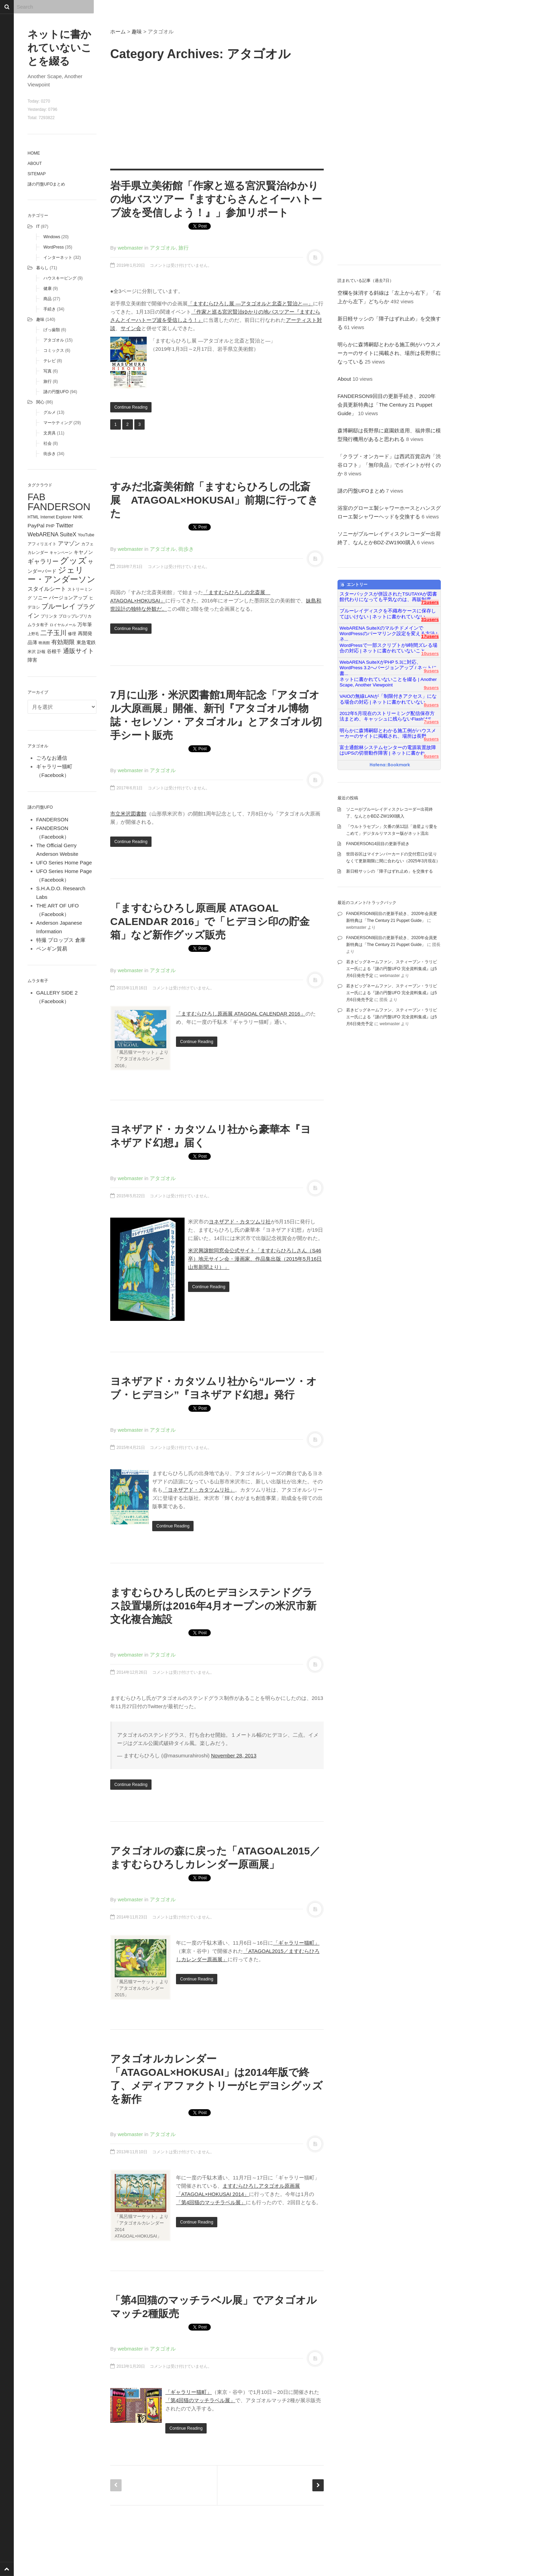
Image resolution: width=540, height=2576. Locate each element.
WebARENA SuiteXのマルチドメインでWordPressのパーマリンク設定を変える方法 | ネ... (388, 631)
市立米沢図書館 (128, 814)
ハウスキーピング (59, 278)
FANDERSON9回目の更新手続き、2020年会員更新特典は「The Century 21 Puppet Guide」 (387, 404)
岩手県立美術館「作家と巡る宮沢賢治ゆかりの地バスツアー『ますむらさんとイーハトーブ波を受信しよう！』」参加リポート (216, 199)
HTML (33, 517)
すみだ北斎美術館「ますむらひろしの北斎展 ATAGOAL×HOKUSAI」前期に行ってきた (214, 500)
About (35, 163)
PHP (50, 526)
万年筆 (84, 624)
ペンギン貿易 (51, 948)
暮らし (42, 267)
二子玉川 (53, 633)
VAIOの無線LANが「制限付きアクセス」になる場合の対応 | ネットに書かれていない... (388, 699)
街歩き (49, 453)
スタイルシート (47, 589)
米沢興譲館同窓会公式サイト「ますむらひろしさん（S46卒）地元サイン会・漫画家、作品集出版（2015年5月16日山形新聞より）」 (255, 1259)
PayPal (36, 525)
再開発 (85, 633)
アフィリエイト (42, 544)
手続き (49, 309)
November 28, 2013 (234, 1755)
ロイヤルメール (63, 625)
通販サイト (78, 651)
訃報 (41, 651)
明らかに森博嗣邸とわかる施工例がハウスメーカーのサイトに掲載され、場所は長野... (388, 733)
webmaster (130, 248)
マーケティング (57, 422)
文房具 (49, 433)
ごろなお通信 (51, 758)
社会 (47, 443)
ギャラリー (43, 561)
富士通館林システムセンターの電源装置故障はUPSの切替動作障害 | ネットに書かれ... (388, 750)
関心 (40, 402)
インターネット (57, 257)
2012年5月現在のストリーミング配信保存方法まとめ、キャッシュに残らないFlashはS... (387, 716)
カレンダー (38, 552)
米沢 (32, 651)
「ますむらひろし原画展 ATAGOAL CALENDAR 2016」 (240, 1014)
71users (430, 602)
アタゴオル (53, 340)
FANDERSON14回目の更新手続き (377, 843)
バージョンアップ (68, 597)
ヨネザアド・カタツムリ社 (240, 1221)
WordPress (53, 247)
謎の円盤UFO (56, 391)
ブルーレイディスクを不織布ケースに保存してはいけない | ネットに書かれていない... (388, 613)
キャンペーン (61, 552)
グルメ (49, 412)
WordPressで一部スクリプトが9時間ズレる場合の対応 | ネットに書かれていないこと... (388, 648)
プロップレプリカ (75, 616)
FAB (36, 497)
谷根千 (54, 651)
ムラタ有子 (38, 624)
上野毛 (33, 634)
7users (431, 721)
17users (430, 636)
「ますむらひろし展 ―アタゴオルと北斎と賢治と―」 (250, 303)
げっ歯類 (51, 329)
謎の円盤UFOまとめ (46, 184)
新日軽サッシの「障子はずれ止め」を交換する (389, 871)
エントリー (353, 585)
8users (431, 704)
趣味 (40, 319)
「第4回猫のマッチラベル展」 (211, 2202)
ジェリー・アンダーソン (61, 575)
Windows (51, 236)
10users (430, 653)
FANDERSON (59, 506)
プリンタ (49, 616)
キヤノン (83, 552)
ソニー (40, 597)
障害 (32, 660)
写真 (47, 371)
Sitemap (37, 173)
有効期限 (63, 642)
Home (34, 153)
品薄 (32, 642)
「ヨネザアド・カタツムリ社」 (199, 1490)
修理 (72, 633)
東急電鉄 (86, 642)
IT (38, 226)
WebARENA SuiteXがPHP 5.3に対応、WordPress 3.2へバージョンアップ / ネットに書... (388, 665)
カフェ (87, 544)
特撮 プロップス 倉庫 (60, 940)
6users (431, 739)
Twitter (64, 525)
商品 (47, 298)
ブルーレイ (58, 606)
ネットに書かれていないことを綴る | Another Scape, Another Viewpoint (388, 682)
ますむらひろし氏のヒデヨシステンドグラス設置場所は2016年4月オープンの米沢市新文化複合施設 (213, 1606)
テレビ (49, 360)
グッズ (73, 560)
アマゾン (69, 543)
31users (430, 619)
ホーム (118, 31)
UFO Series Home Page (64, 862)
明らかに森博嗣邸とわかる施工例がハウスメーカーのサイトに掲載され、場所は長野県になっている (389, 353)
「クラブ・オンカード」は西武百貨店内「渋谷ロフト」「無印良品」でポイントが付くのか (389, 464)
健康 (47, 288)
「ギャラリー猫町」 (296, 1943)
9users (431, 670)
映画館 (44, 643)
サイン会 (131, 328)
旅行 (47, 381)
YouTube (86, 535)
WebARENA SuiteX (52, 534)
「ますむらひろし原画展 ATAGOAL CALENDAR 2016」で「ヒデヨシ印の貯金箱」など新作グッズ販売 (210, 921)
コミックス (53, 350)
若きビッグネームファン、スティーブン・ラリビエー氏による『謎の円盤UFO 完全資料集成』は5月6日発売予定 (391, 968)
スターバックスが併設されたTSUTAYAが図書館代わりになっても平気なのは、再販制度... (388, 596)
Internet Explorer (55, 517)
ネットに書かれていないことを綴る (60, 48)
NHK (78, 516)
